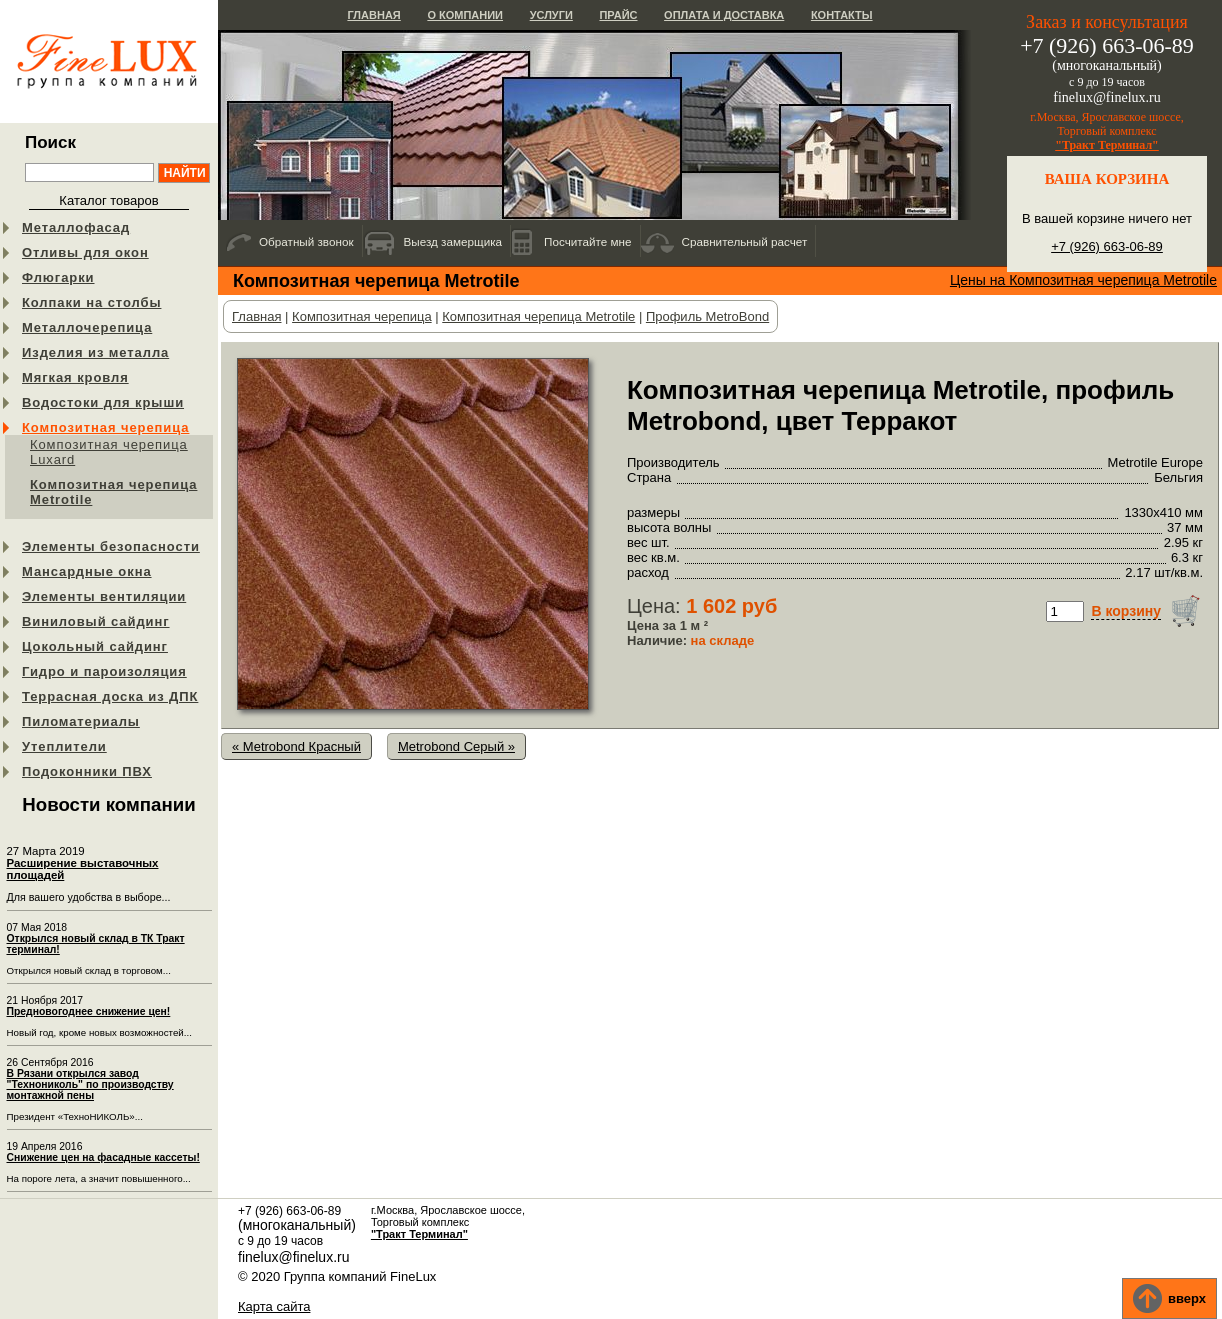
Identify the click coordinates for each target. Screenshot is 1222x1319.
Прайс (618, 15)
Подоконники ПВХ (87, 771)
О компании (465, 15)
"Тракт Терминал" (1107, 145)
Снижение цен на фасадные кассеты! (103, 1157)
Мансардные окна (87, 571)
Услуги (551, 15)
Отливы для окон (85, 252)
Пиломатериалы (81, 721)
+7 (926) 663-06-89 (1107, 246)
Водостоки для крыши (103, 402)
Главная (373, 15)
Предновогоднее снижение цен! (89, 1011)
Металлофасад (76, 227)
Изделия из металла (95, 352)
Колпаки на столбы (91, 302)
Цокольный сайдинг (95, 646)
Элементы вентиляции (104, 596)
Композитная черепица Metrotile (113, 492)
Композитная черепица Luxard (109, 452)
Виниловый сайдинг (96, 621)
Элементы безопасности (111, 546)
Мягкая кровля (75, 377)
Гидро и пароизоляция (104, 671)
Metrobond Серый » (456, 746)
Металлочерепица (87, 327)
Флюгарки (58, 277)
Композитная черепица (105, 427)
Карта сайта (274, 1306)
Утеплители (64, 746)
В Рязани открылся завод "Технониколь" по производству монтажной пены (90, 1084)
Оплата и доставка (724, 15)
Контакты (842, 15)
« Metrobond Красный (296, 746)
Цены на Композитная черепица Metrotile (1083, 280)
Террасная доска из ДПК (110, 696)
